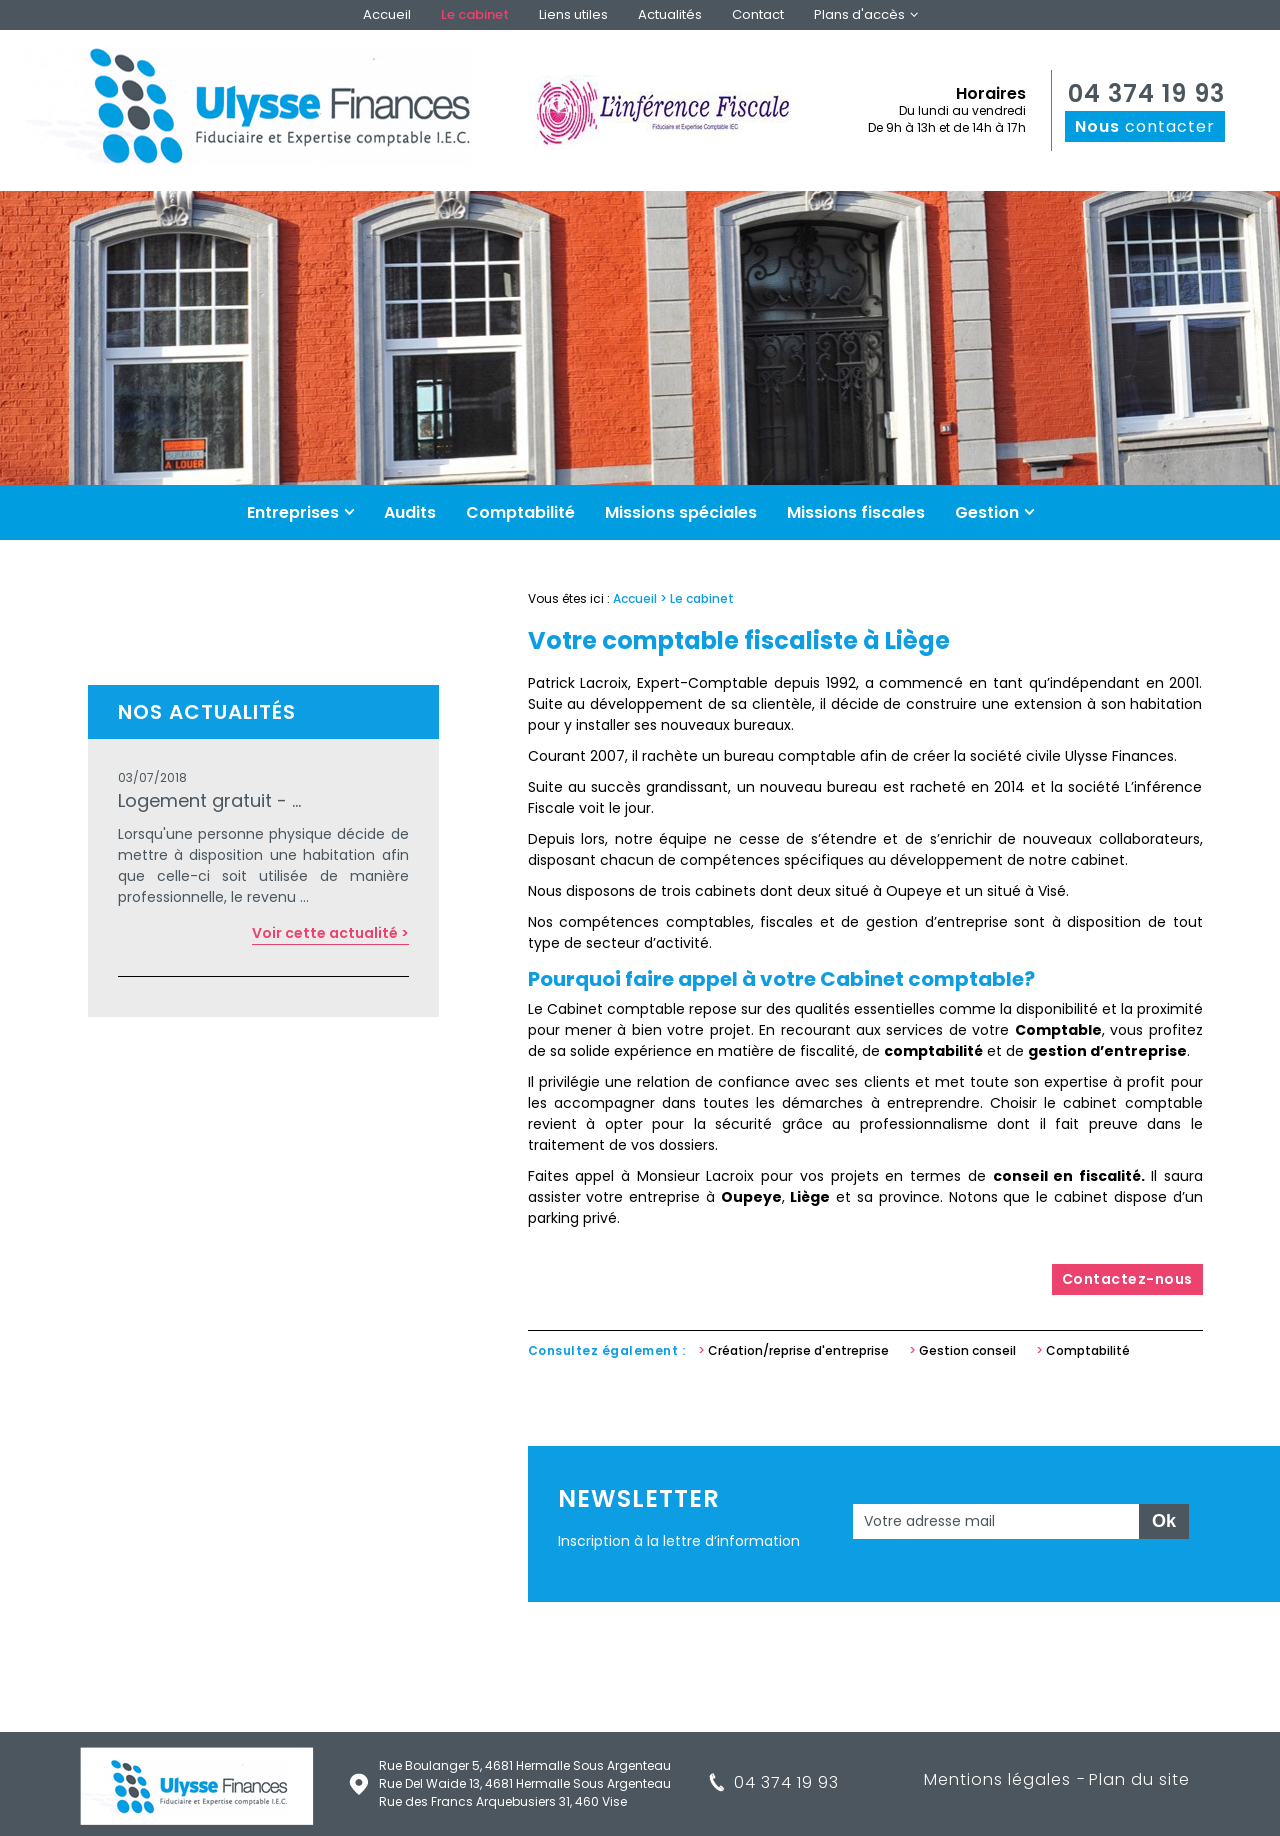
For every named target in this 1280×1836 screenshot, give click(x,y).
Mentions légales (997, 1779)
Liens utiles (573, 14)
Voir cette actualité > (330, 933)
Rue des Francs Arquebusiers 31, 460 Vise (503, 1801)
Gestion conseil (967, 1350)
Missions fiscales (856, 512)
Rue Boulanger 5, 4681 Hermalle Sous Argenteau (525, 1765)
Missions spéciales (681, 512)
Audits (410, 512)
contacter (1145, 126)
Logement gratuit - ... (209, 800)
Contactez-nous (1127, 1279)
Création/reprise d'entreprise (798, 1350)
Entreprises (293, 512)
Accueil (387, 14)
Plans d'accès (859, 14)
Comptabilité (520, 512)
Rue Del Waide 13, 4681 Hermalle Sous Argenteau (525, 1783)
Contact (758, 14)
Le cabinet (475, 14)
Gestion (987, 512)
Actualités (670, 14)
